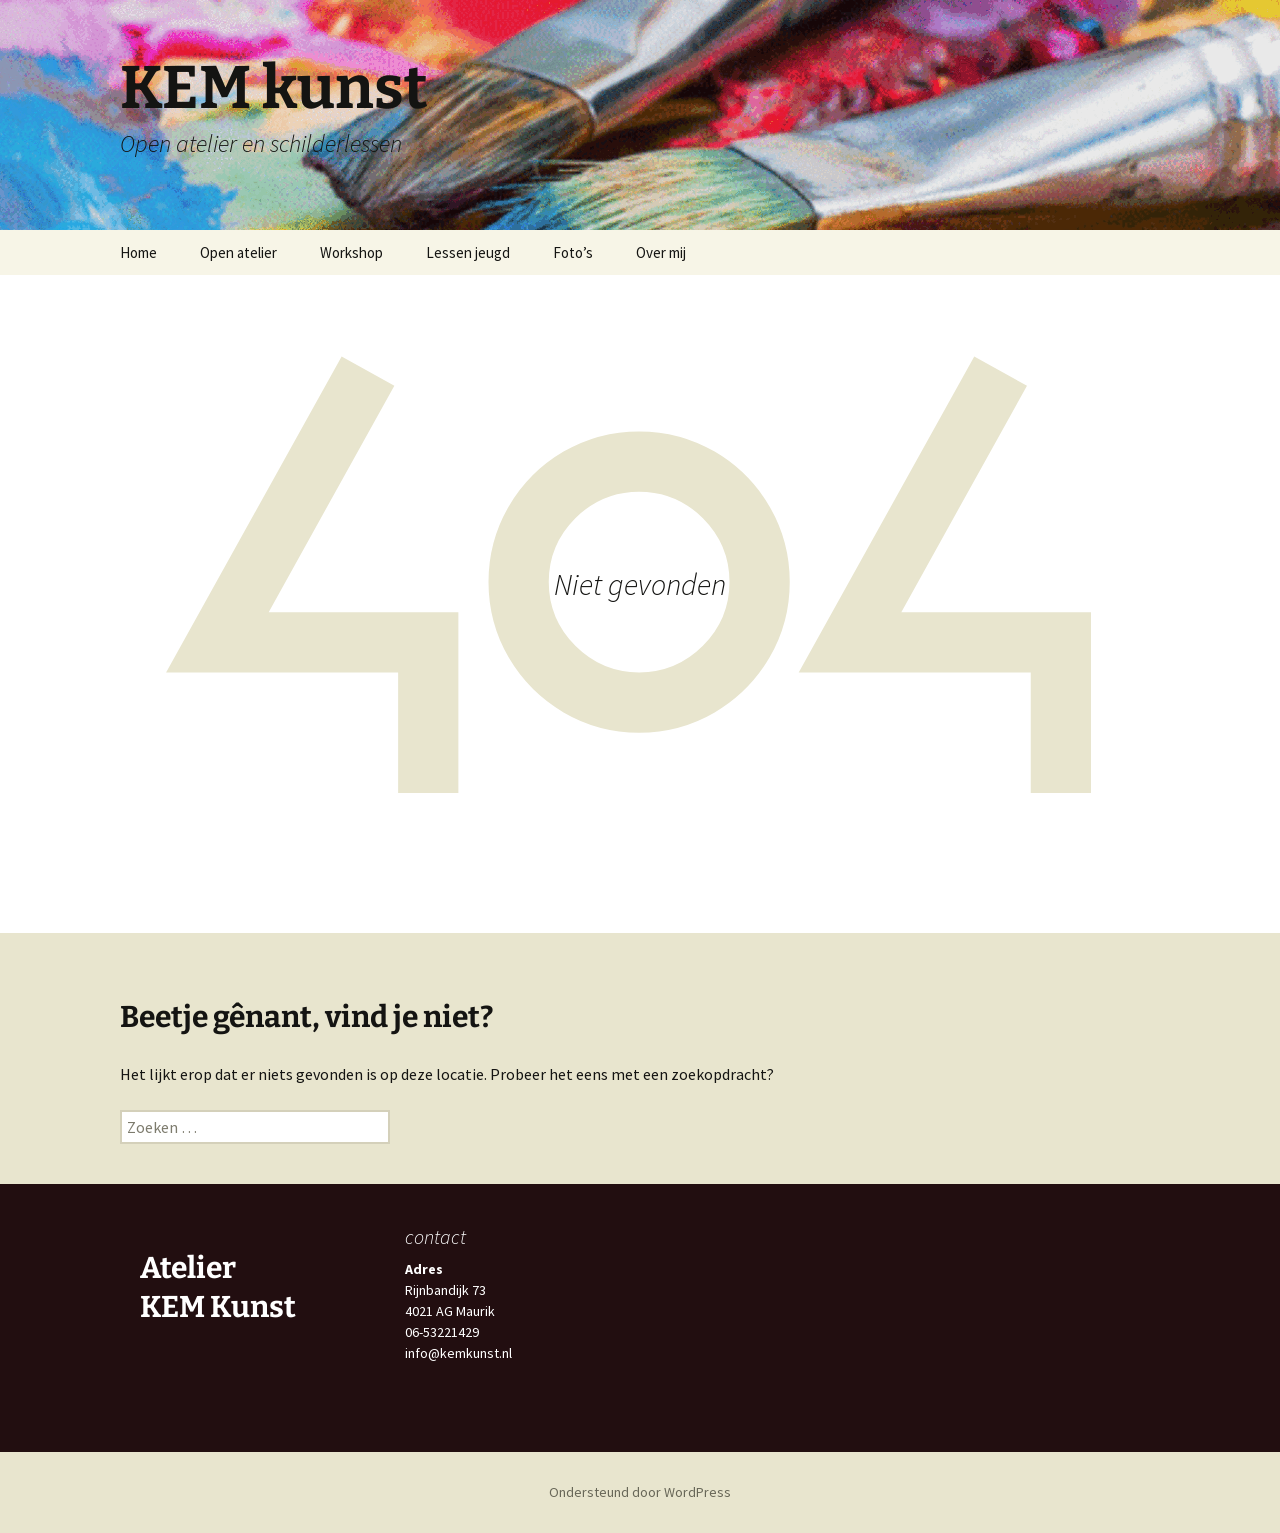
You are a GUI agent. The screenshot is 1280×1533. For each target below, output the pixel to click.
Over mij (661, 252)
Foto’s (573, 252)
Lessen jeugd (468, 252)
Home (138, 252)
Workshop (351, 252)
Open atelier (238, 252)
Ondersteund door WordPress (640, 1492)
